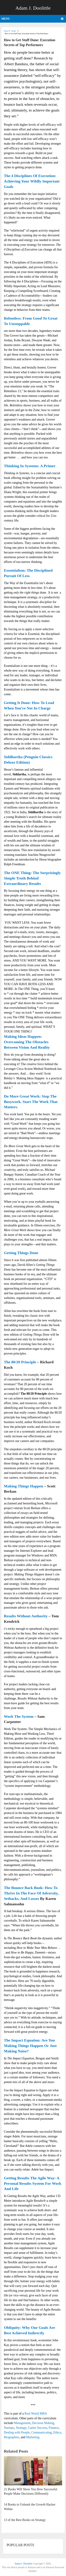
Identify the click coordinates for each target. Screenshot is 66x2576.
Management (22, 2423)
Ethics (57, 2432)
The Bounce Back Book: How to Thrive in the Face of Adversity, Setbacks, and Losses (31, 1893)
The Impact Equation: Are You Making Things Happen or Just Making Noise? (30, 2045)
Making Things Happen (23, 1486)
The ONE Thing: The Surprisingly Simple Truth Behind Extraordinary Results (32, 878)
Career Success (37, 2427)
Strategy (21, 2427)
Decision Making (43, 2423)
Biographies (11, 2437)
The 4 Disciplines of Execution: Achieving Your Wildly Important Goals (31, 181)
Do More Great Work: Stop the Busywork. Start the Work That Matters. (31, 1101)
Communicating (41, 2432)
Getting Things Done (21, 1253)
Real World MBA (35, 2413)
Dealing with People (17, 2432)
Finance (54, 2427)
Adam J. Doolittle (33, 8)
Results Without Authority (26, 1616)
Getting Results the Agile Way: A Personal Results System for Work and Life (32, 2183)
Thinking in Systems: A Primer (29, 466)
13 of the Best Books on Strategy (25, 2520)
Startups (9, 2427)
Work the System (18, 1716)
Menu (5, 18)
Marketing (32, 2437)
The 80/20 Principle (20, 1362)
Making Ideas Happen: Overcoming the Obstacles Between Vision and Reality (27, 1042)
